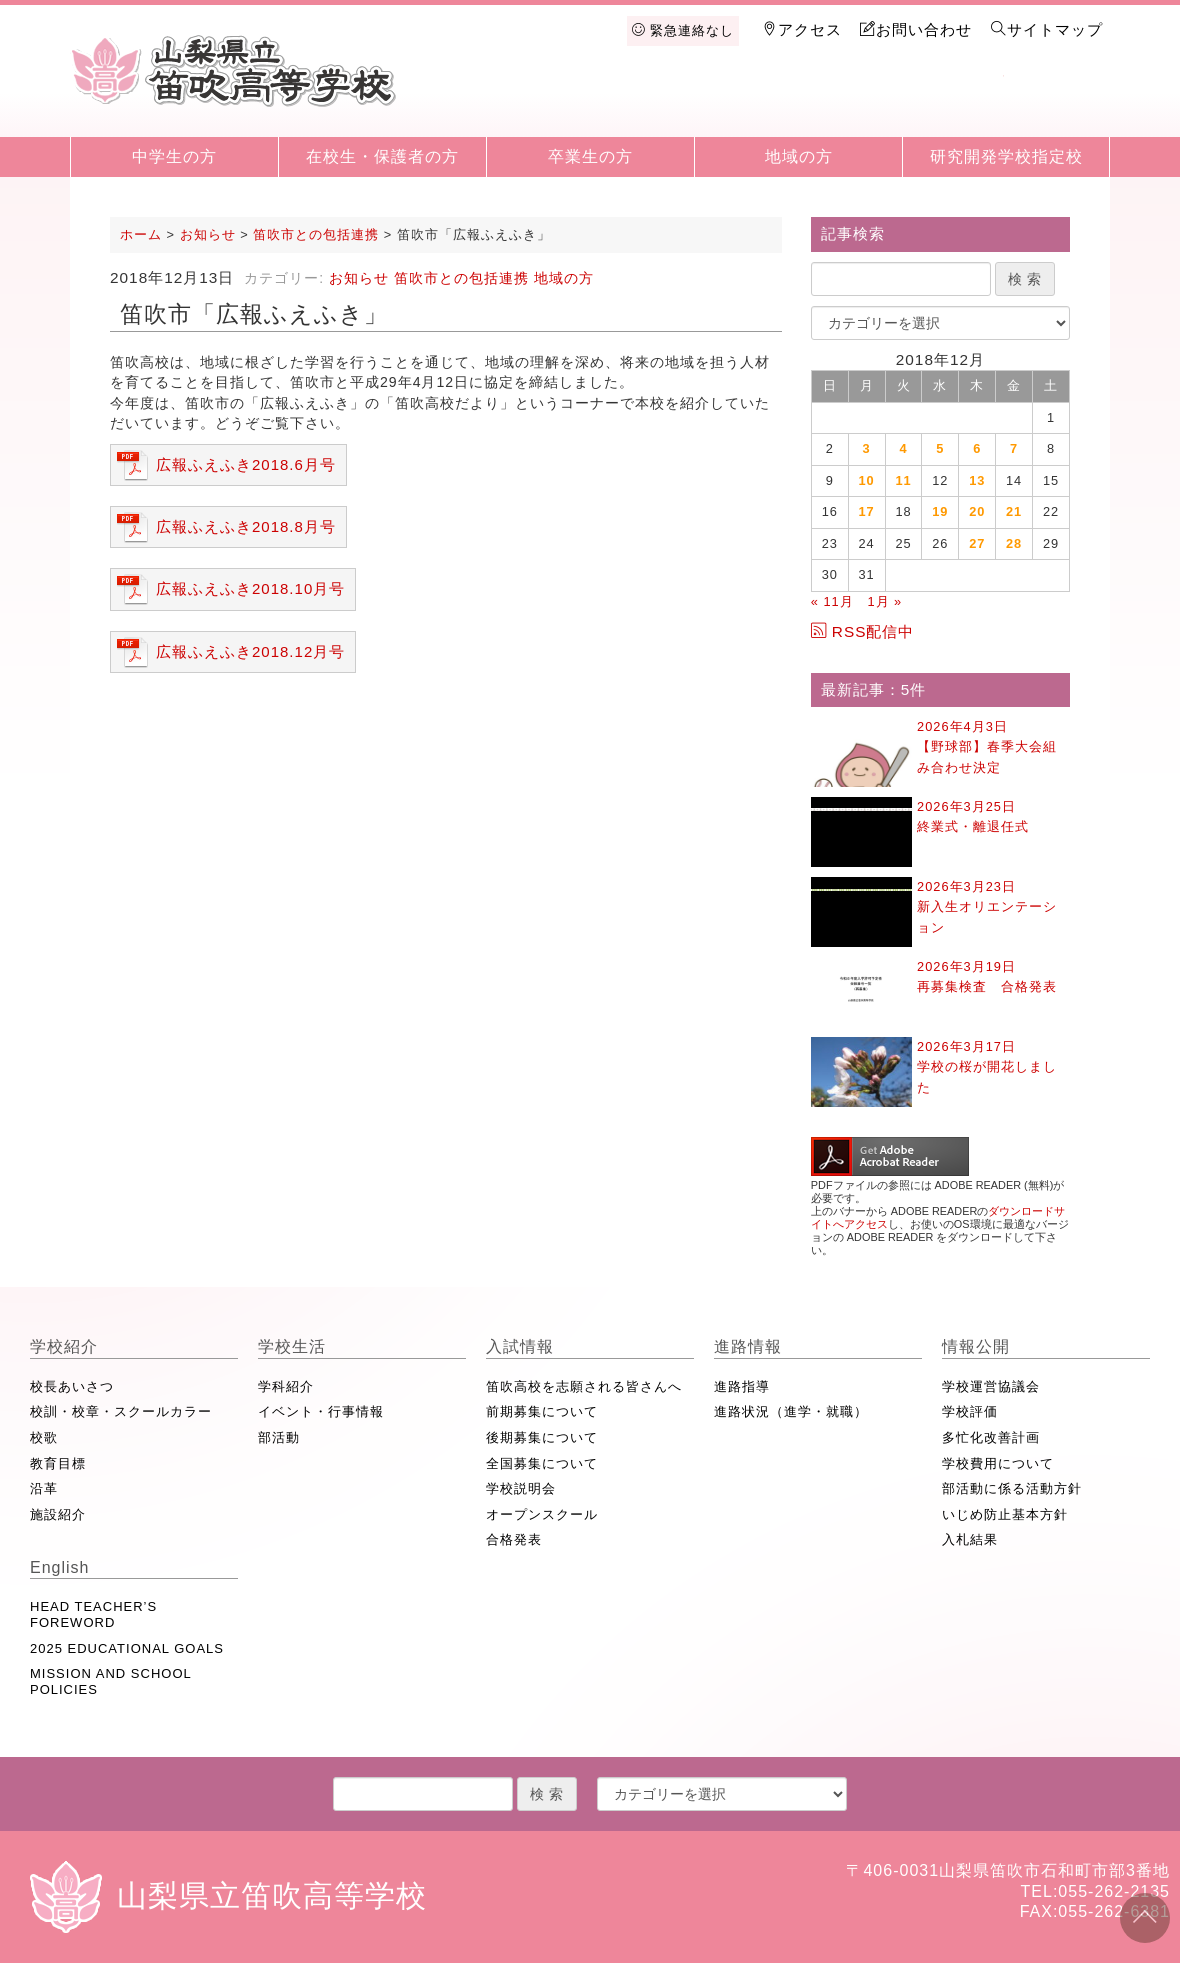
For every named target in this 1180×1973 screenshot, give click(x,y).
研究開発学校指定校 (1006, 156)
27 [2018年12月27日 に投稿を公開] (977, 543)
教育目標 (58, 1463)
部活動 (279, 1437)
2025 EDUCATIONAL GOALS (127, 1648)
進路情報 (849, 102)
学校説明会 (521, 1488)
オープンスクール (542, 1514)
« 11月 (832, 601)
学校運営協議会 (991, 1386)
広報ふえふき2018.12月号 (250, 651)
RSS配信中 (863, 631)
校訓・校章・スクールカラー (121, 1411)
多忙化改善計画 (991, 1437)
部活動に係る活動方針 (1012, 1488)
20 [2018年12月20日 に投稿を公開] (977, 511)
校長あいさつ (72, 1386)
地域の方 (799, 156)
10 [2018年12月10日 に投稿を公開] (867, 480)
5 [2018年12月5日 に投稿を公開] (940, 448)
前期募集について (542, 1411)
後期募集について (542, 1437)
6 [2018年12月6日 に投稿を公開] (977, 448)
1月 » (884, 601)
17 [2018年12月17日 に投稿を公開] (867, 511)
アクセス (802, 29)
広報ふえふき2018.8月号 (246, 526)
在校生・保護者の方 (382, 156)
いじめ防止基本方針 (1005, 1514)
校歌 (44, 1437)
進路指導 (742, 1386)
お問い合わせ (916, 29)
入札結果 (970, 1539)
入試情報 (745, 102)
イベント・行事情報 (321, 1411)
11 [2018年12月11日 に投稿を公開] (903, 480)
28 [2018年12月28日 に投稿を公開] (1014, 543)
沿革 (44, 1488)
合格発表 (514, 1539)
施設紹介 (58, 1514)
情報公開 (952, 102)
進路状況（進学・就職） (791, 1411)
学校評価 (970, 1411)
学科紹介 (286, 1386)
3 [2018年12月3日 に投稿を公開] (867, 448)
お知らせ (359, 278)
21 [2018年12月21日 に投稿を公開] (1014, 511)
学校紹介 (538, 102)
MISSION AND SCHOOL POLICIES (110, 1681)
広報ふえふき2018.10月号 (250, 588)
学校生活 (642, 102)
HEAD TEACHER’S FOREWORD (93, 1614)
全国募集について (542, 1463)
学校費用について (998, 1463)
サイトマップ (1047, 29)
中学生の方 (174, 156)
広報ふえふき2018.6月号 (246, 464)
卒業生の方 (590, 156)
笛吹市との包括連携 (461, 278)
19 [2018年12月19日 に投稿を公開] (940, 511)
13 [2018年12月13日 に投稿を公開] (977, 480)
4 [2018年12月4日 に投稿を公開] (903, 448)
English (1056, 102)
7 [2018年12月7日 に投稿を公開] (1014, 448)
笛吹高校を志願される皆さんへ (584, 1386)
